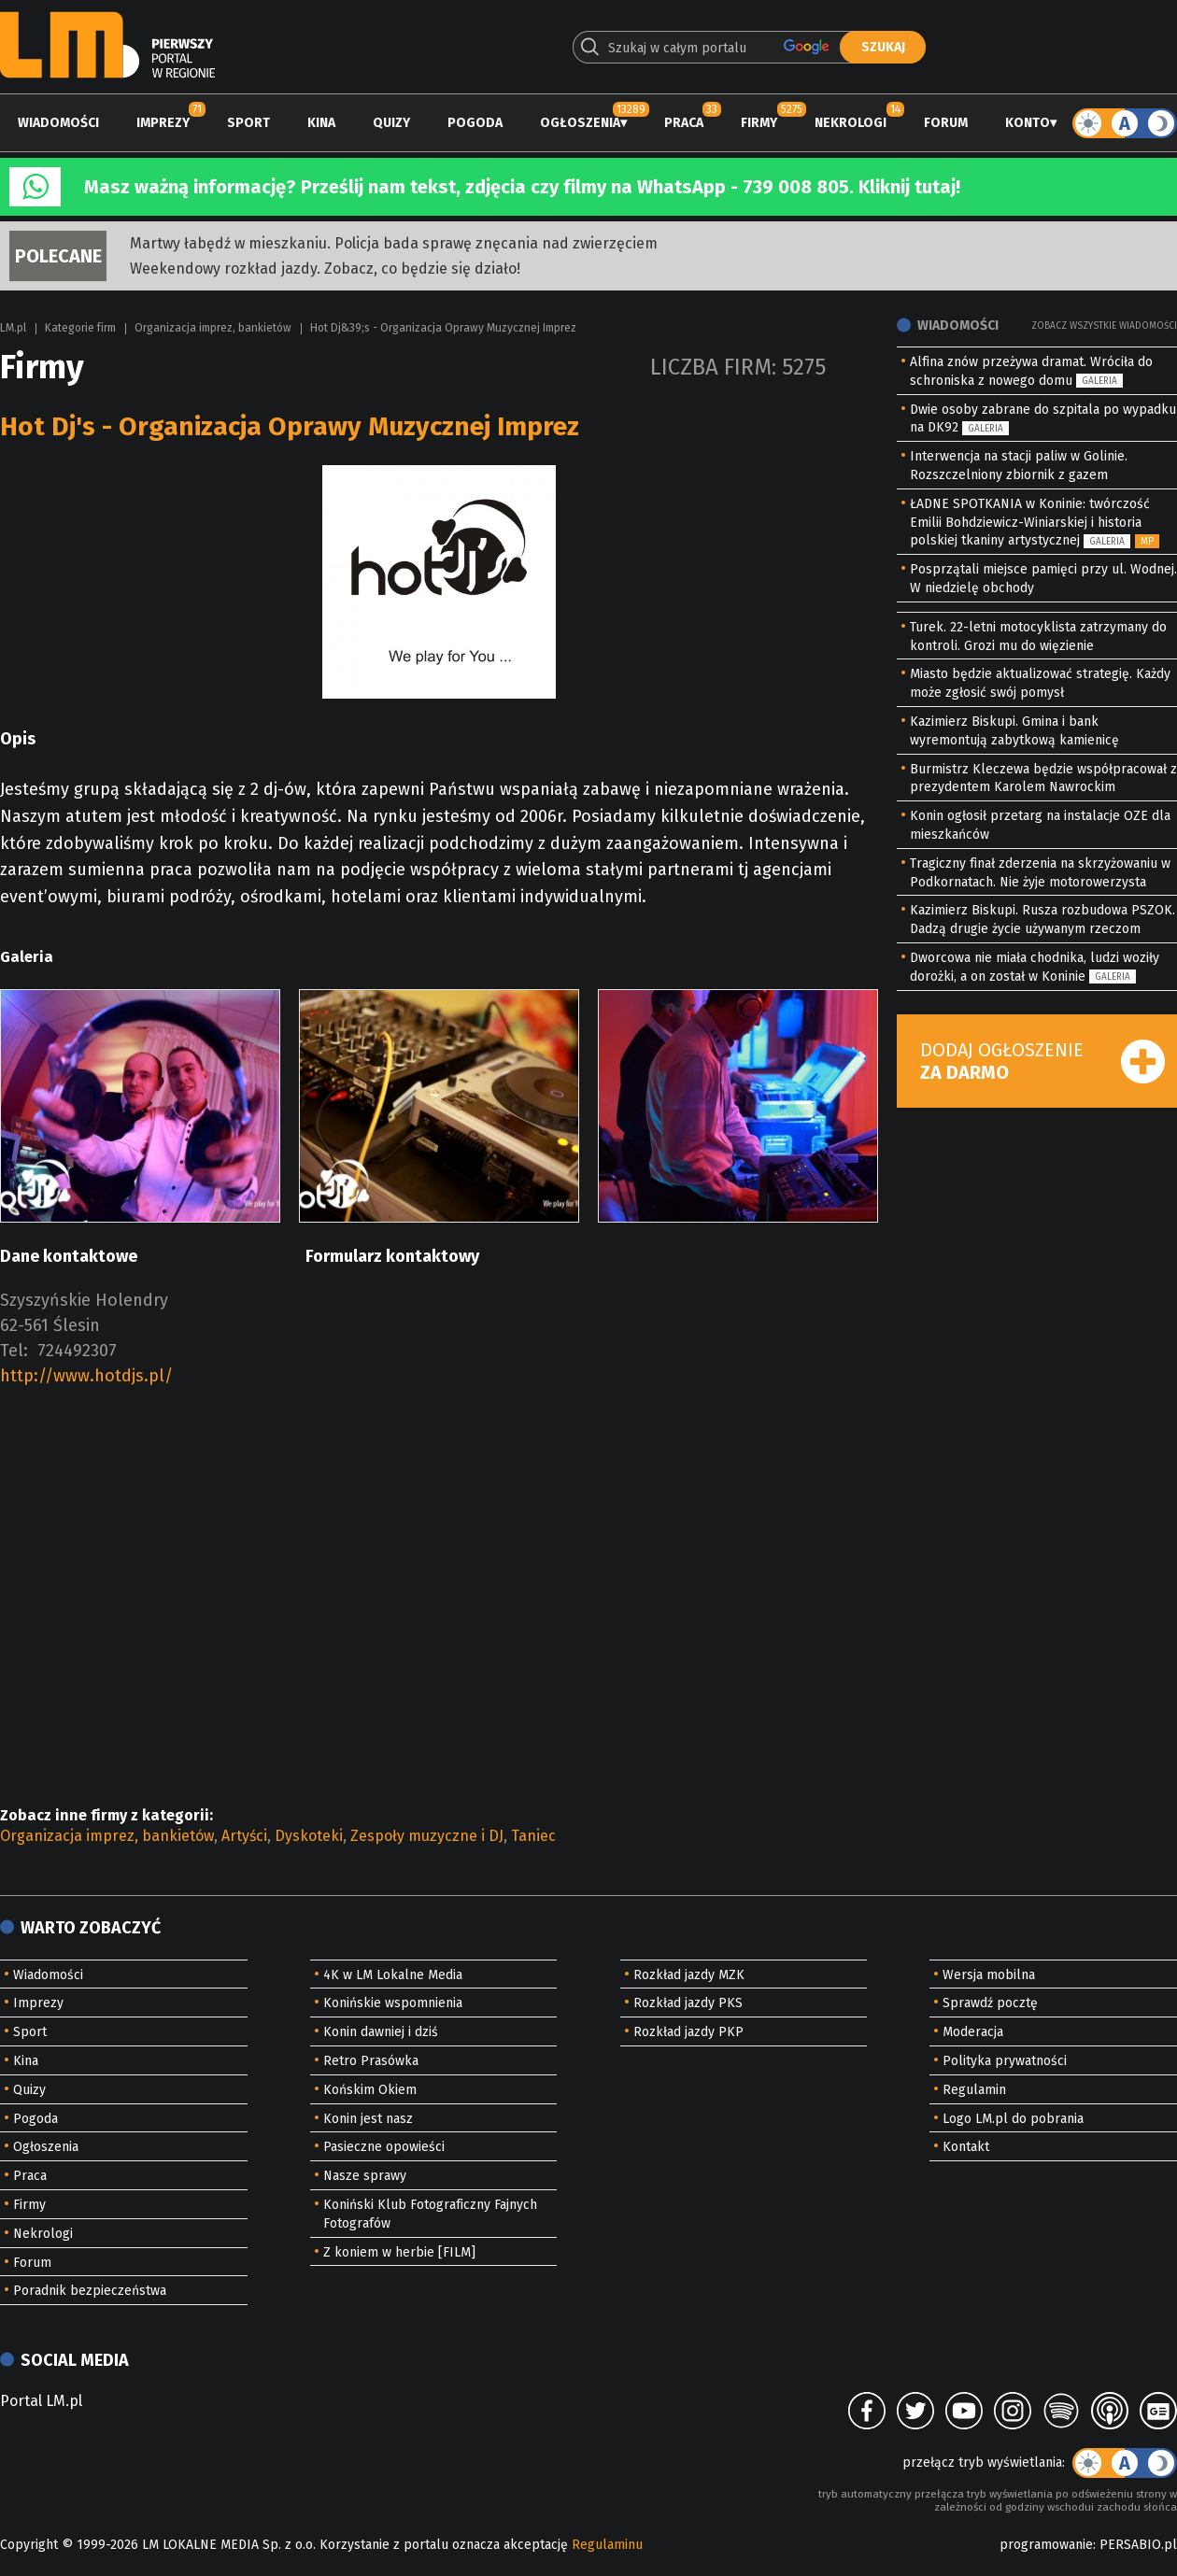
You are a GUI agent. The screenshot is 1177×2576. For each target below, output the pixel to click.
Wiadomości (58, 123)
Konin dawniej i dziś (380, 2032)
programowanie (1046, 2545)
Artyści (244, 1836)
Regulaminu (607, 2545)
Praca (683, 123)
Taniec (533, 1836)
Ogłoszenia (580, 123)
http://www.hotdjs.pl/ (86, 1376)
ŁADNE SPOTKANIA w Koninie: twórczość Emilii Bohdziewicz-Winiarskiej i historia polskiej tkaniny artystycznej (1030, 522)
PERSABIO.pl (1138, 2545)
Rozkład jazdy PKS (688, 2003)
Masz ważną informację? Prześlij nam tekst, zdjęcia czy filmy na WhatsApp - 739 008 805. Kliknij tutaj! (522, 187)
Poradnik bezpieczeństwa (89, 2291)
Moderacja (973, 2032)
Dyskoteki (309, 1836)
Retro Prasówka (370, 2061)
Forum (946, 123)
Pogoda (475, 123)
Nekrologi (850, 123)
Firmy (759, 123)
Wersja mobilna (989, 1975)
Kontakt (966, 2147)
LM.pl (13, 327)
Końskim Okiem (370, 2090)
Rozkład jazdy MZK (688, 1975)
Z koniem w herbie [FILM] (399, 2252)
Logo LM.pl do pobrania (1013, 2119)
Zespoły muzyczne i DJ (426, 1836)
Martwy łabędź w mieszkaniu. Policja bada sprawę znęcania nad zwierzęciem (394, 243)
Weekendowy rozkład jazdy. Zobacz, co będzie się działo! (325, 268)
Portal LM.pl (41, 2401)
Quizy (391, 123)
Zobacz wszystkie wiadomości (1104, 326)
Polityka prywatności (1005, 2061)
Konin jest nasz (368, 2119)
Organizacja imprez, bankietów (213, 327)
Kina (321, 123)
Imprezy (163, 123)
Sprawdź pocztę (990, 2003)
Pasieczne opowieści (384, 2147)
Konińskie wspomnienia (392, 2003)
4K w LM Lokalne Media (392, 1975)
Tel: (14, 1350)
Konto (1027, 123)
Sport (248, 123)
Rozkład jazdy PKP (688, 2032)
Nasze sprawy (364, 2176)
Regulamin (974, 2090)
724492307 (77, 1350)
